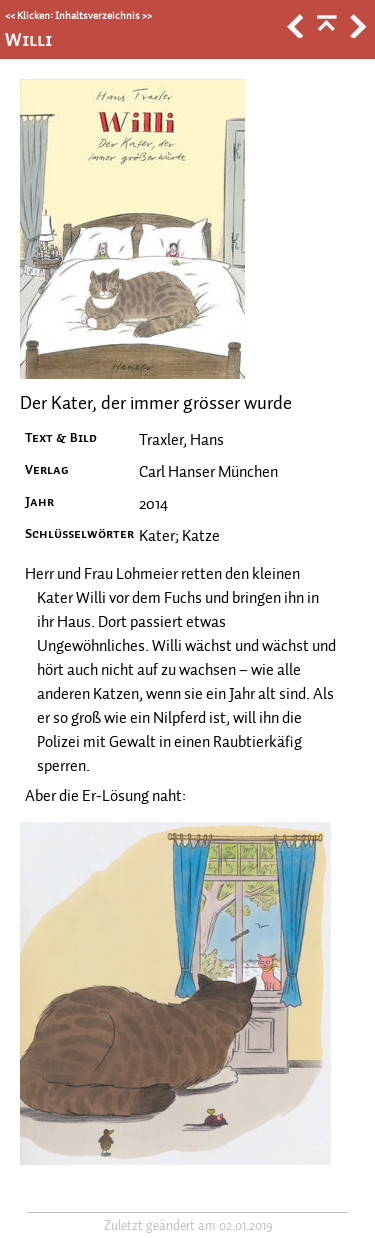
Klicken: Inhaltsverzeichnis (78, 15)
